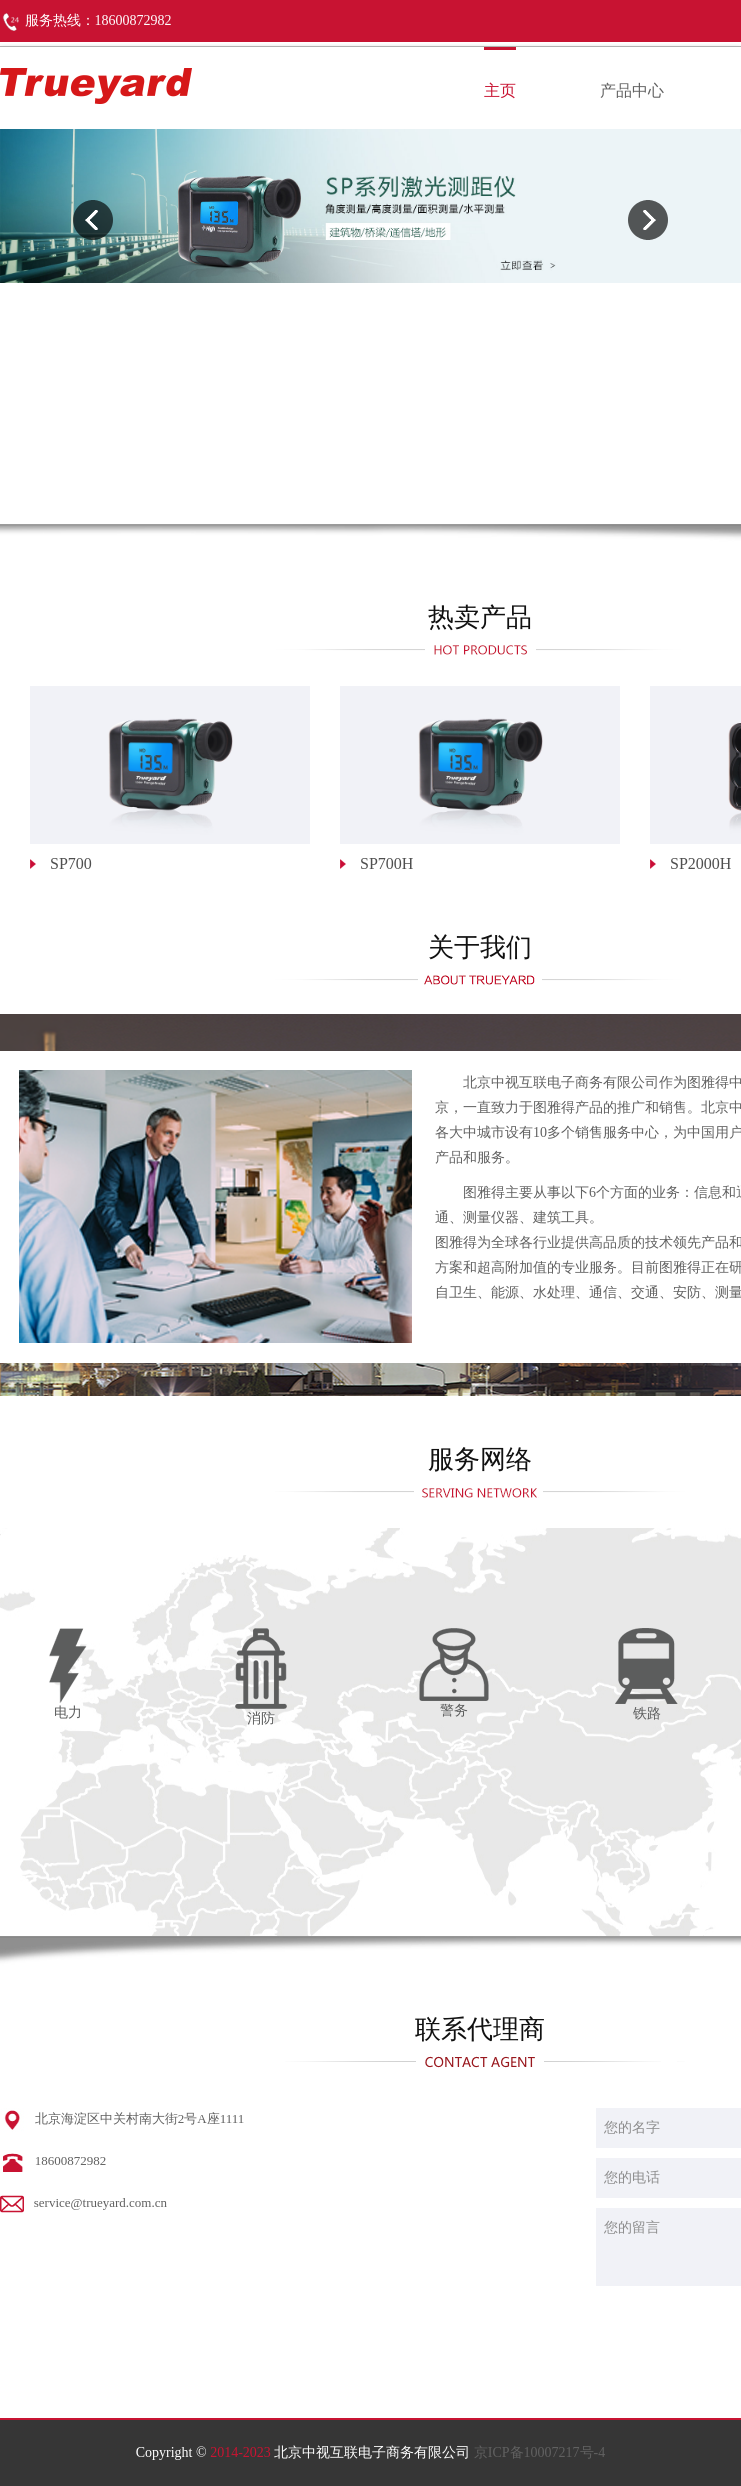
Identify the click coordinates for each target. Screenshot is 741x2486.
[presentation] (93, 220)
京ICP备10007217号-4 (539, 2452)
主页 (500, 90)
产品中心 (632, 90)
